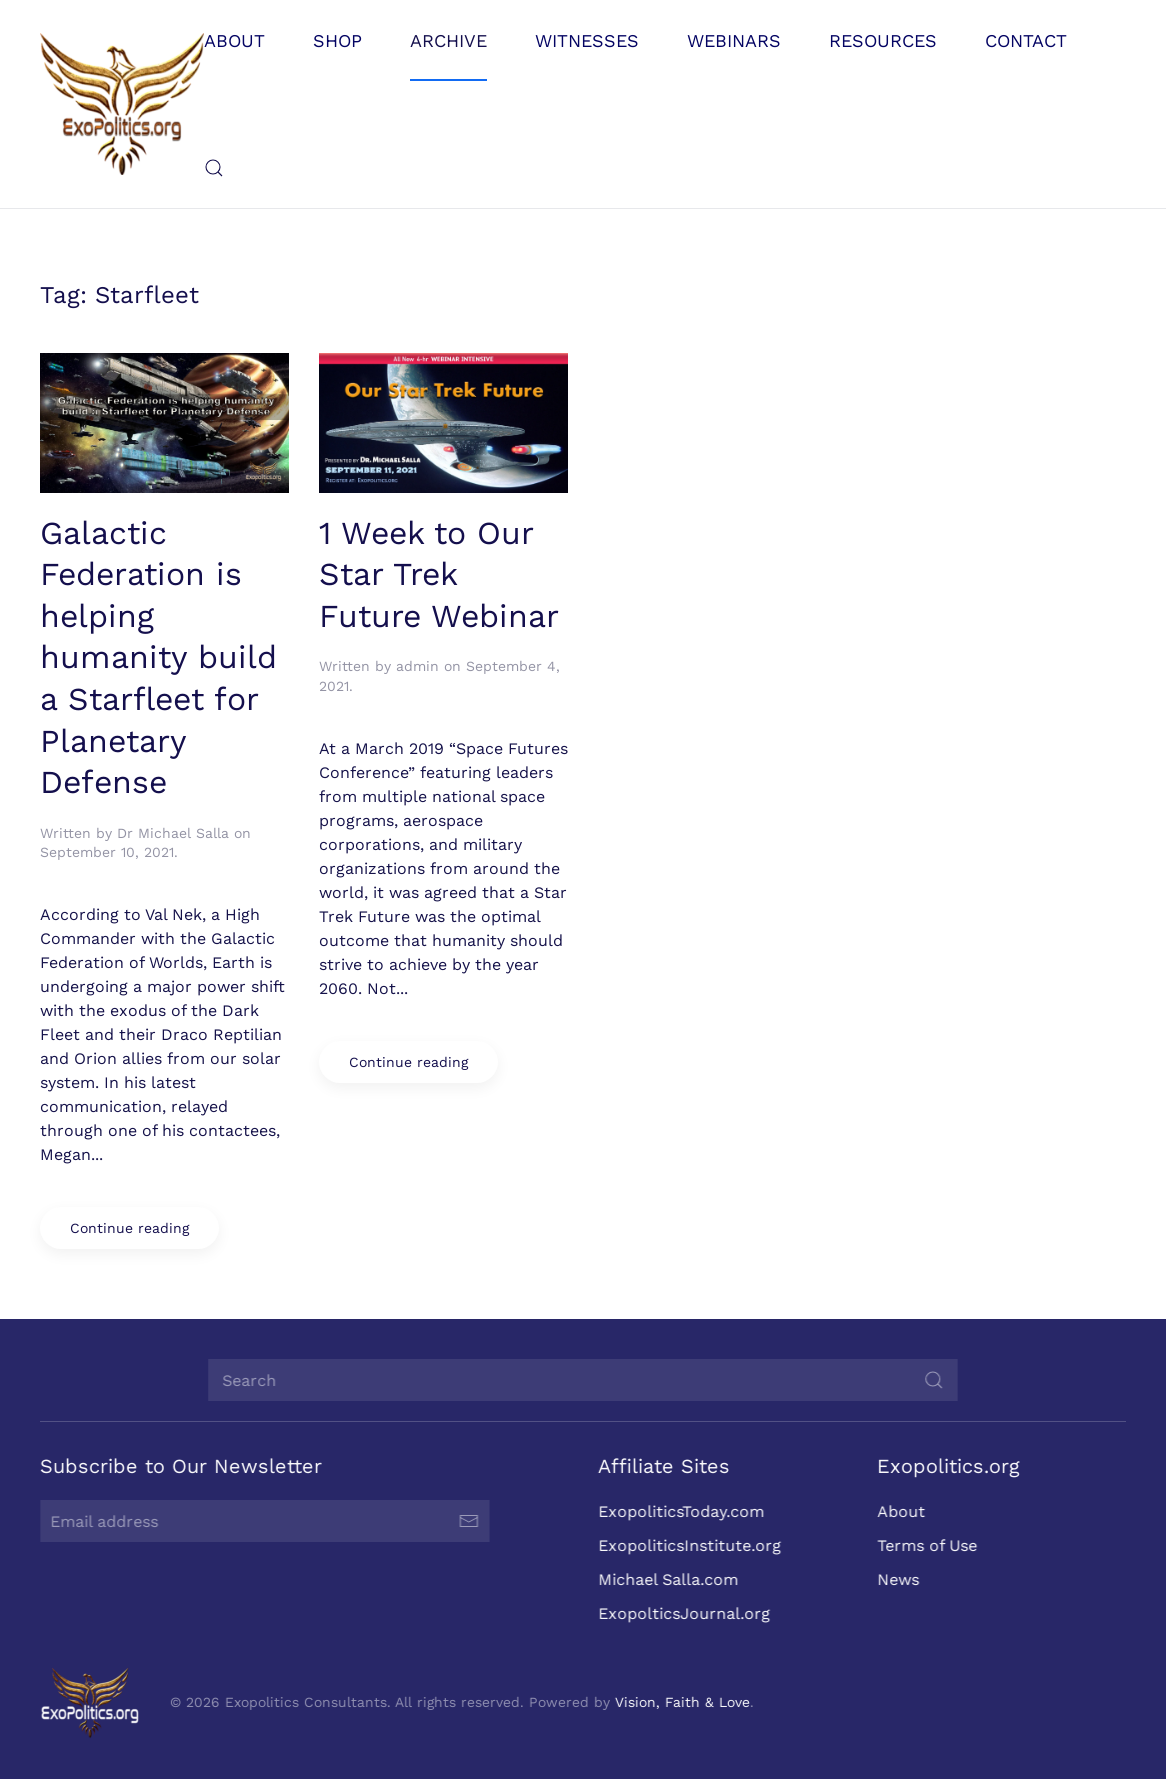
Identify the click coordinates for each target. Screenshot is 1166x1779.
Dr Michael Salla (173, 833)
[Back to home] (122, 104)
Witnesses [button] (587, 40)
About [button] (234, 40)
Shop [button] (337, 40)
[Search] (580, 1380)
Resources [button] (883, 40)
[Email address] (262, 1521)
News (895, 1579)
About (898, 1511)
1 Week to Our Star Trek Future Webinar (439, 574)
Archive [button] (448, 40)
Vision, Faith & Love (679, 1702)
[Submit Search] (931, 1380)
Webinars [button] (734, 40)
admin (417, 666)
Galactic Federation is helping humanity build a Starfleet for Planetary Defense (158, 658)
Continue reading (129, 1228)
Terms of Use (924, 1545)
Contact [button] (1026, 40)
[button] (214, 168)
